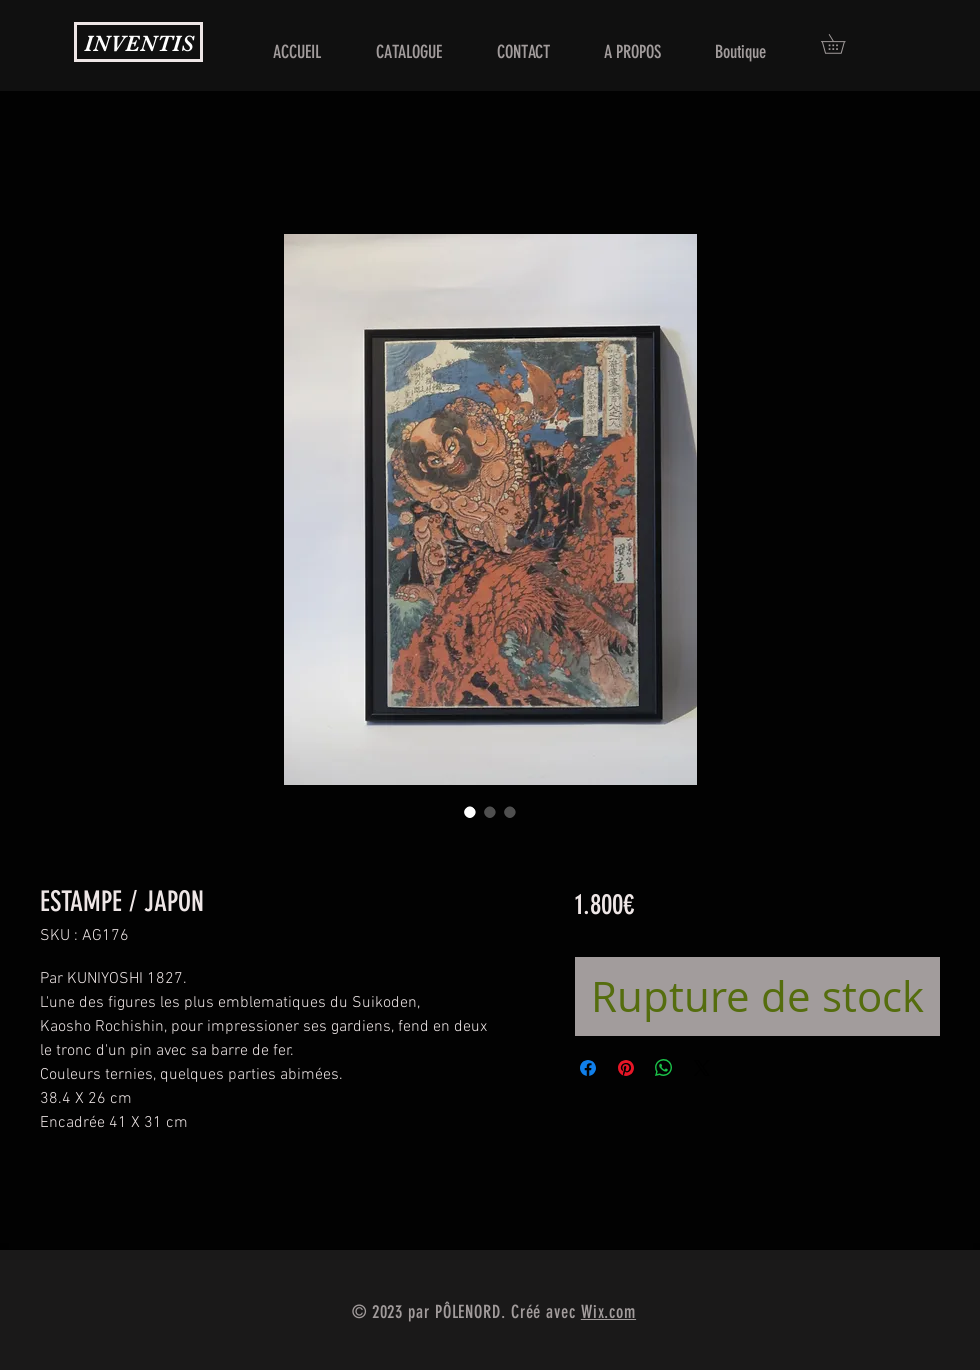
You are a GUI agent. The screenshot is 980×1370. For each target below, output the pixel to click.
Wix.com (608, 1312)
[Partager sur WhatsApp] (664, 1068)
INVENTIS (139, 43)
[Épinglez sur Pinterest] (626, 1068)
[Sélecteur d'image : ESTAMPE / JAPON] (470, 812)
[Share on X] (702, 1068)
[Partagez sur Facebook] (588, 1068)
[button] (842, 44)
